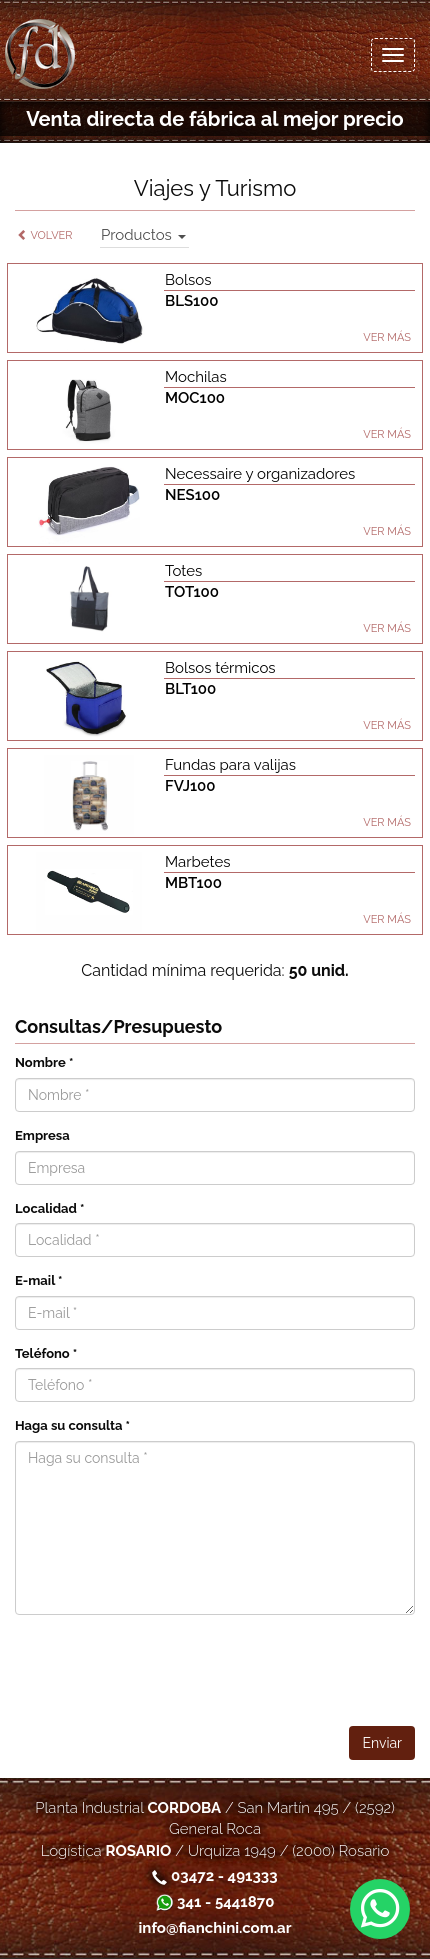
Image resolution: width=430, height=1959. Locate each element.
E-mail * (39, 1280)
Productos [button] (143, 235)
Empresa (42, 1135)
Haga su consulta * (72, 1425)
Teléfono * (46, 1353)
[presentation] (263, 1669)
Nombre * (44, 1062)
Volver (45, 235)
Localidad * (50, 1208)
